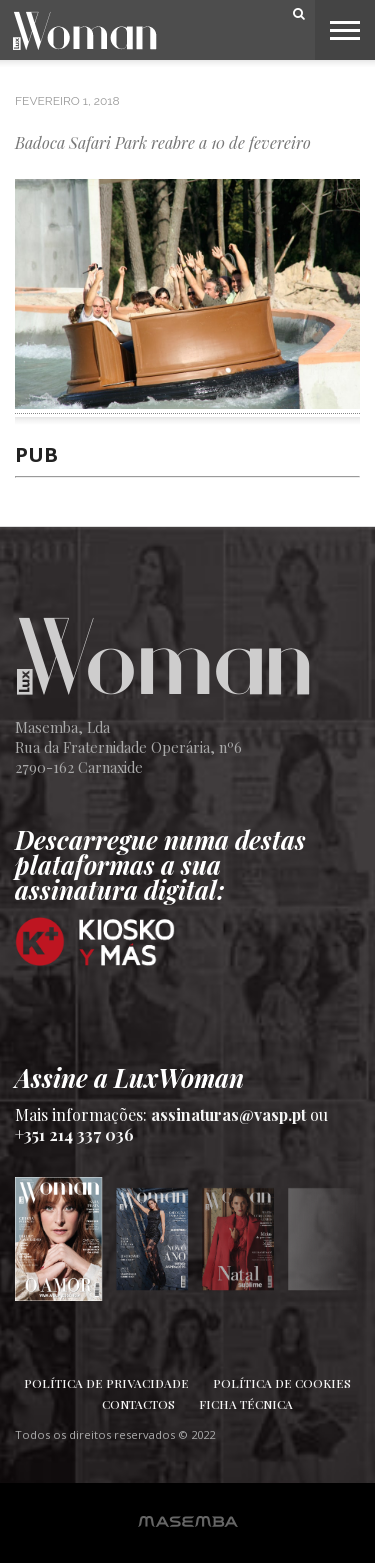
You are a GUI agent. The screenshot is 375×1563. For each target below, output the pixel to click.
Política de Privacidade (106, 1383)
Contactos (138, 1404)
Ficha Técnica (246, 1404)
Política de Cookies (282, 1383)
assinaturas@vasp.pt (228, 1114)
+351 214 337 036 (74, 1134)
